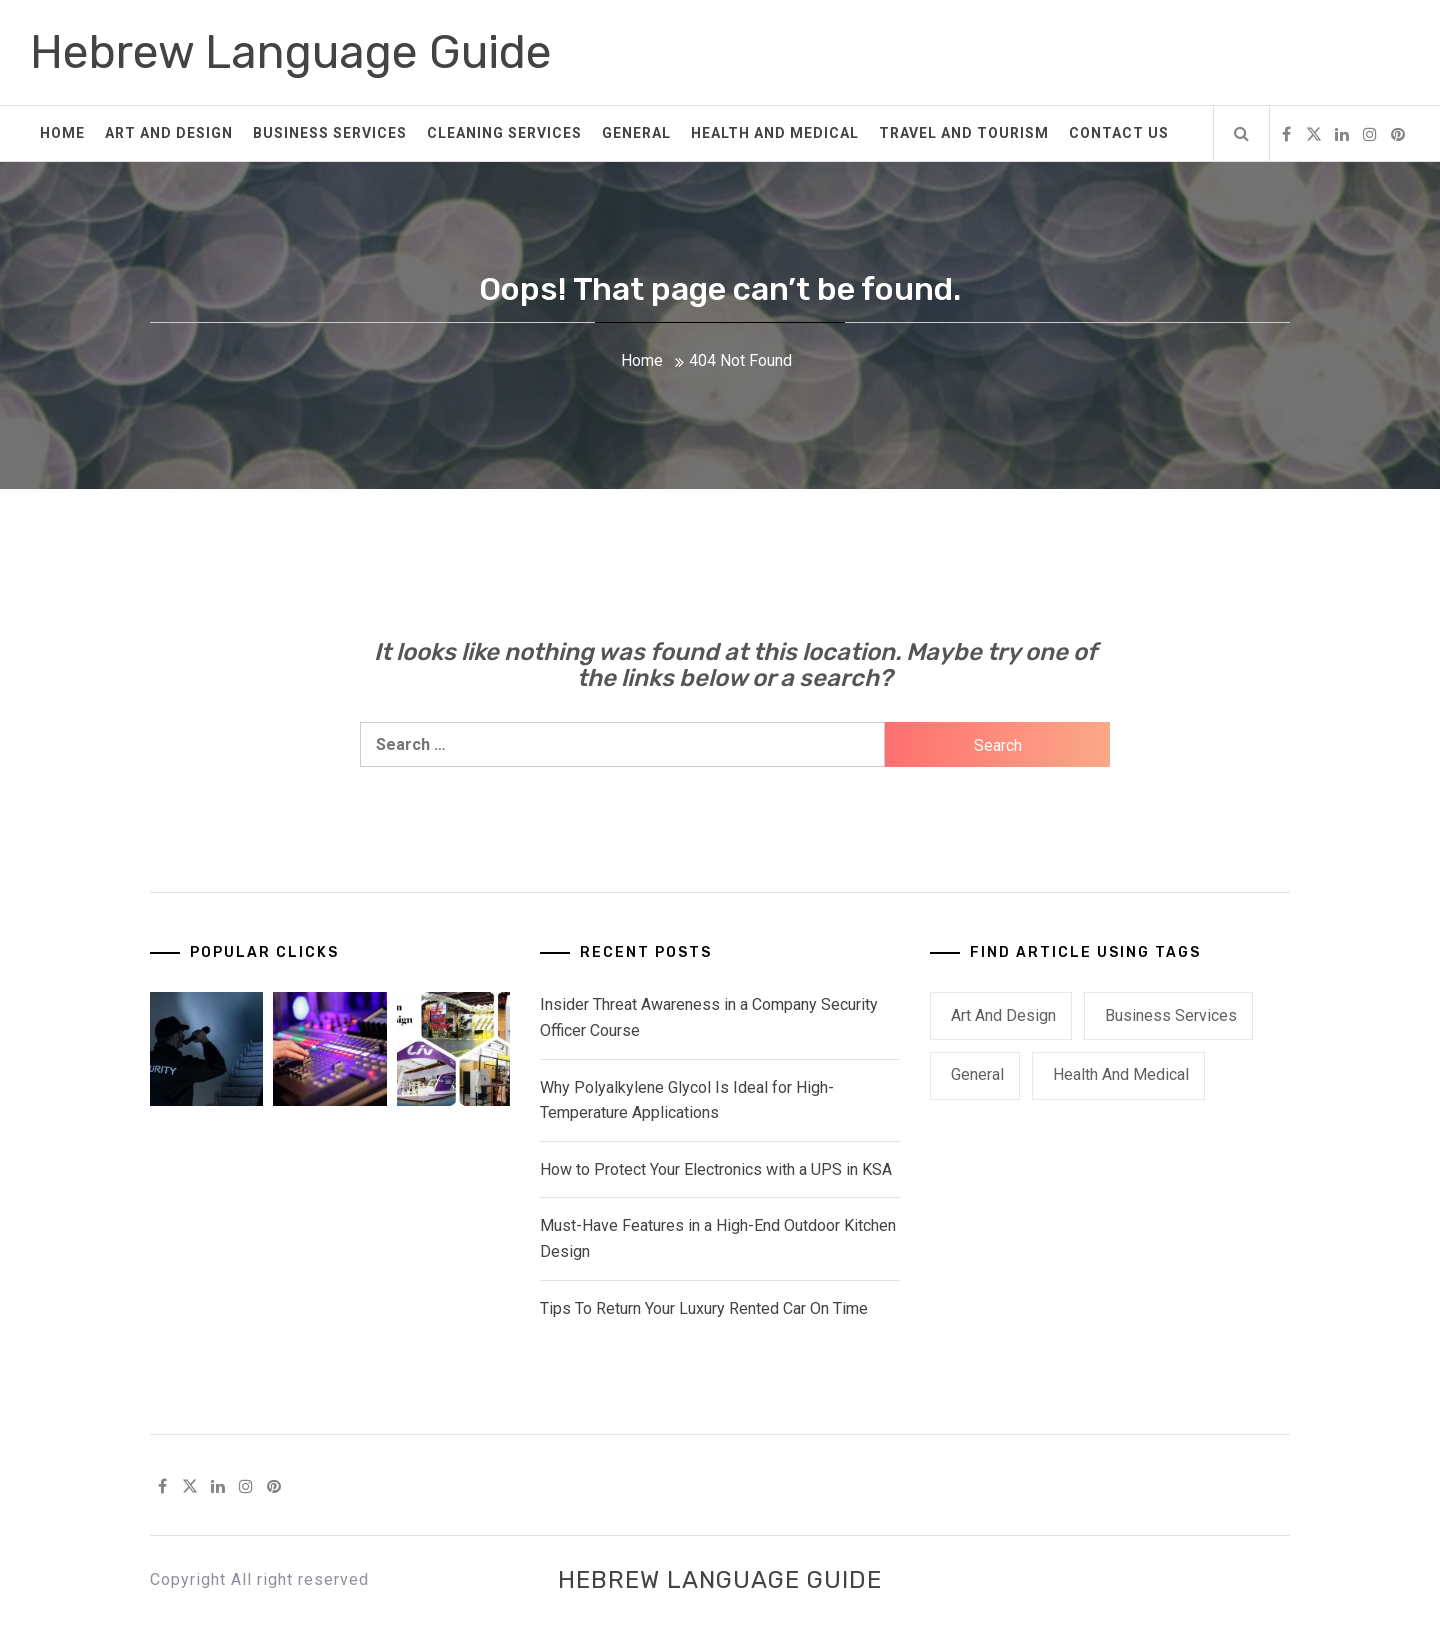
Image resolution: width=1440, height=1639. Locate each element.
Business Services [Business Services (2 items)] (1171, 1015)
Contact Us (1119, 133)
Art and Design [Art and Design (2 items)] (1003, 1015)
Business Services (330, 133)
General (636, 133)
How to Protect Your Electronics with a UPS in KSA (716, 1169)
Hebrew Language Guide (291, 52)
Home (62, 133)
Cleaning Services (504, 133)
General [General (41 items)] (977, 1074)
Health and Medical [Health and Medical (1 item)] (1121, 1074)
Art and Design (169, 133)
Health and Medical (775, 133)
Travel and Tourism (964, 133)
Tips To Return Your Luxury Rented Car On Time (704, 1308)
